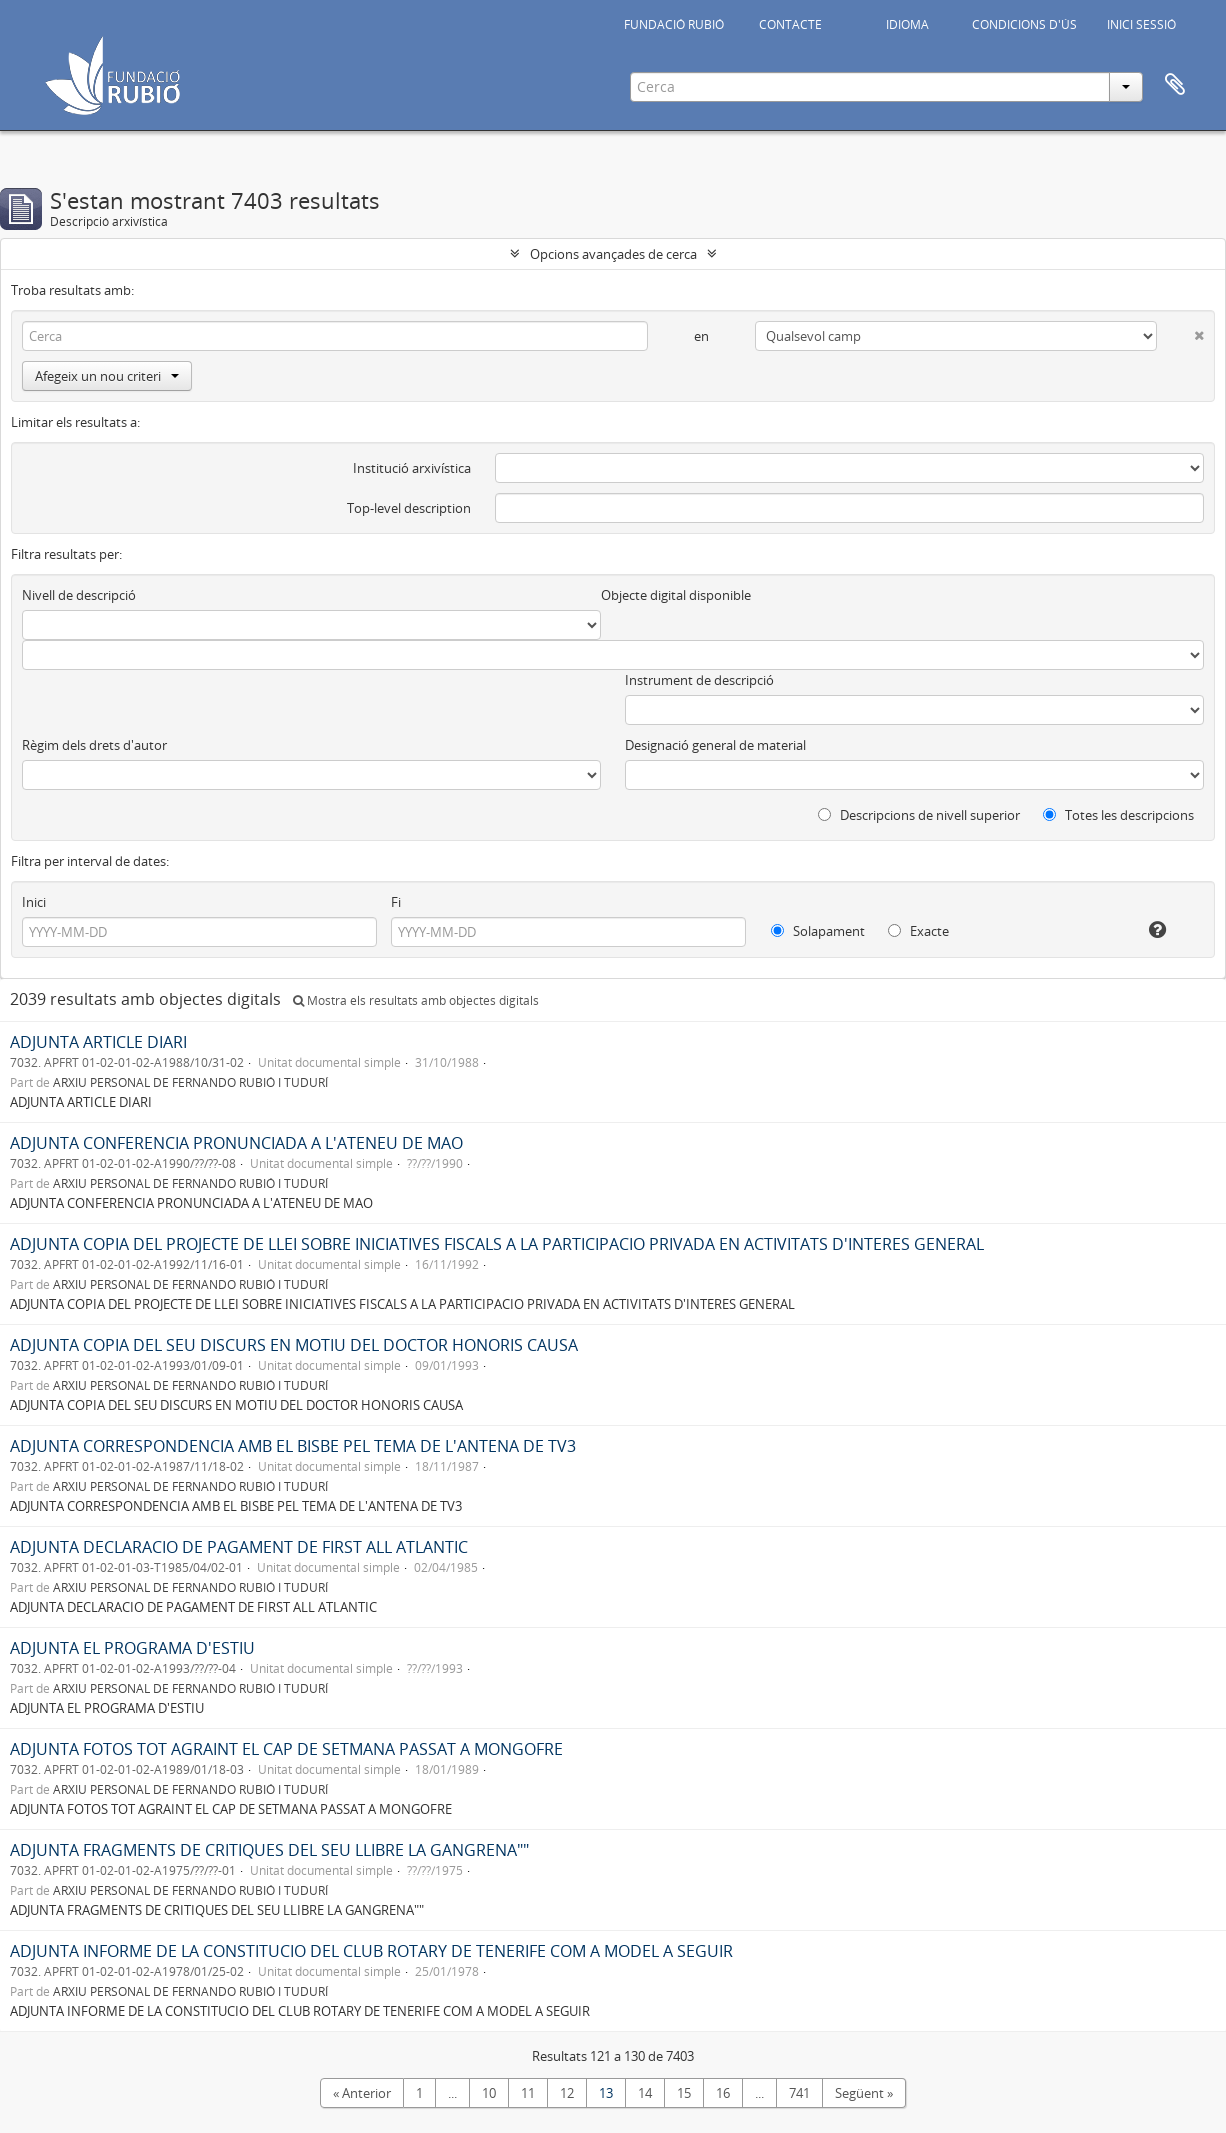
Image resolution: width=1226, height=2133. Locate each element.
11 (528, 2093)
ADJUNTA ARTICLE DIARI (98, 1042)
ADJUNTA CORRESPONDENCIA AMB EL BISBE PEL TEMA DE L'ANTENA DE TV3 (293, 1446)
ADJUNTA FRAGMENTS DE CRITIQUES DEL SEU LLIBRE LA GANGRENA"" (269, 1850)
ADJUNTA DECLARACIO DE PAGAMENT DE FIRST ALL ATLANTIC (239, 1547)
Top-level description (409, 508)
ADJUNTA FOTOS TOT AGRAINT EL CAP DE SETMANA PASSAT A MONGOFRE (286, 1749)
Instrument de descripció (699, 680)
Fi (396, 902)
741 (799, 2093)
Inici (34, 902)
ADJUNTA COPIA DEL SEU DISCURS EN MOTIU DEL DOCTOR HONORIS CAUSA (294, 1345)
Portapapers (1175, 85)
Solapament (818, 931)
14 (645, 2093)
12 (567, 2093)
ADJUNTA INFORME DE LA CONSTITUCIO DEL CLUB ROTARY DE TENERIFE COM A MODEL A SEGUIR (371, 1951)
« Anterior (362, 2093)
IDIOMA (907, 24)
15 (684, 2093)
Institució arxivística (412, 468)
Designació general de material (715, 745)
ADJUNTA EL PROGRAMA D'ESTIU (132, 1648)
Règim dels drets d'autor (94, 745)
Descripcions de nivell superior (919, 815)
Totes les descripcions (1118, 815)
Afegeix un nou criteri (107, 376)
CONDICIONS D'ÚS (1024, 24)
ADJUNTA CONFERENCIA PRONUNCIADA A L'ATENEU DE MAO (236, 1143)
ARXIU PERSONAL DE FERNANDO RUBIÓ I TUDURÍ (190, 1082)
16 (723, 2093)
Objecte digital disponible (676, 595)
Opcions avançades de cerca (613, 254)
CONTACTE (790, 24)
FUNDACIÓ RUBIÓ (674, 24)
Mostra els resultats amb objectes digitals (416, 1000)
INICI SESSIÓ (1141, 24)
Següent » (864, 2093)
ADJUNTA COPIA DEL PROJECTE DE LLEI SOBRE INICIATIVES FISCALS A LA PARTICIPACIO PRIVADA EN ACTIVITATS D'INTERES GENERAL (497, 1244)
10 (489, 2093)
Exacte (918, 931)
